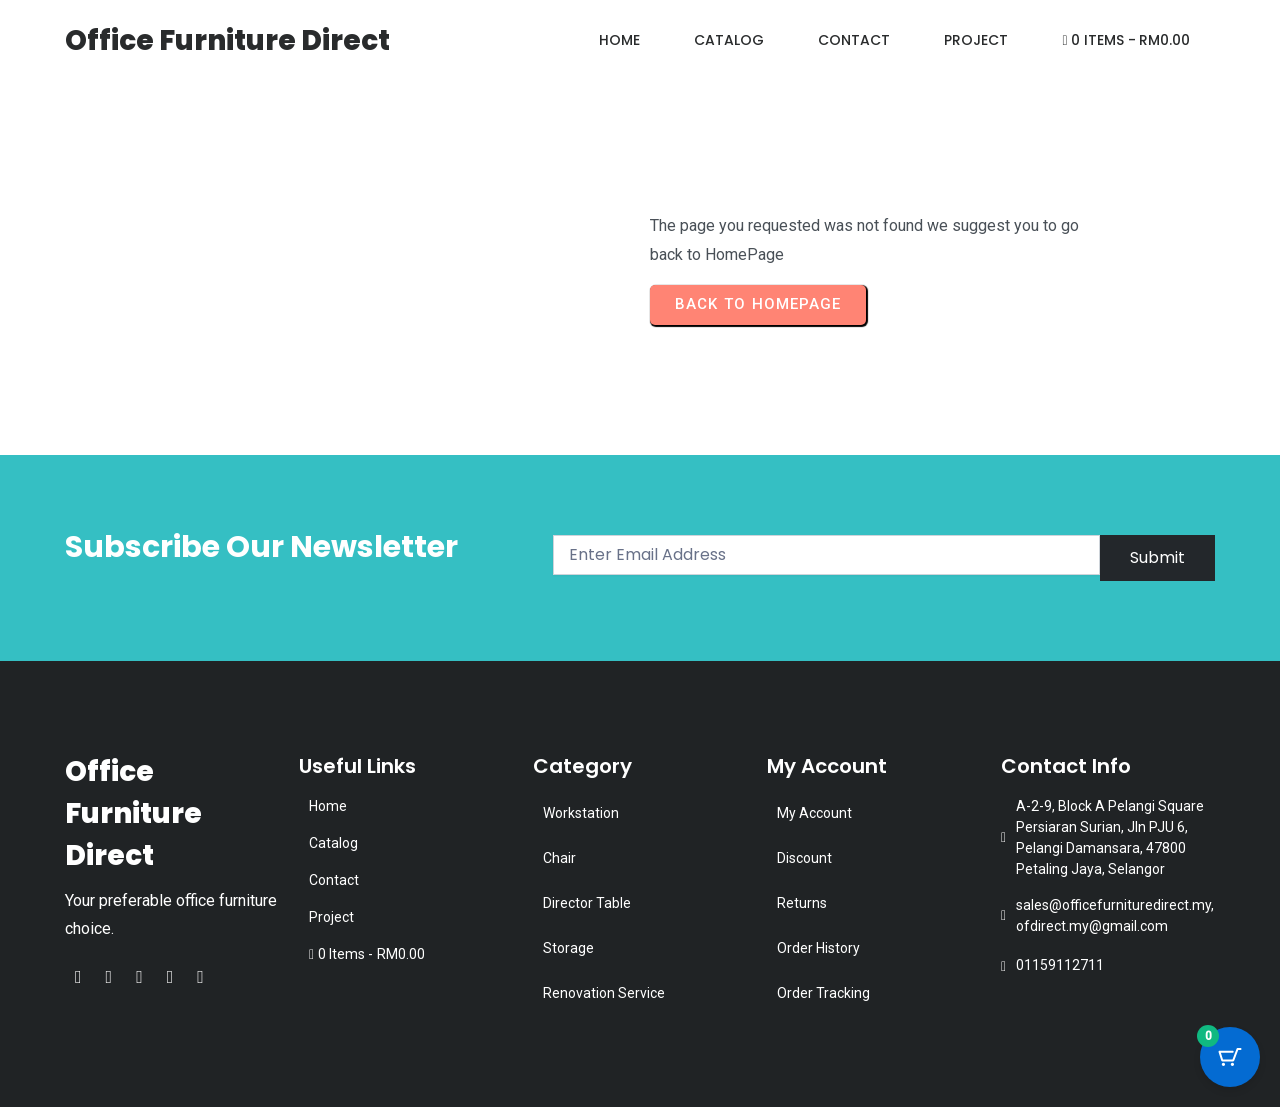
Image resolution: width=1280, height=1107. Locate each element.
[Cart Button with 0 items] (1230, 1057)
